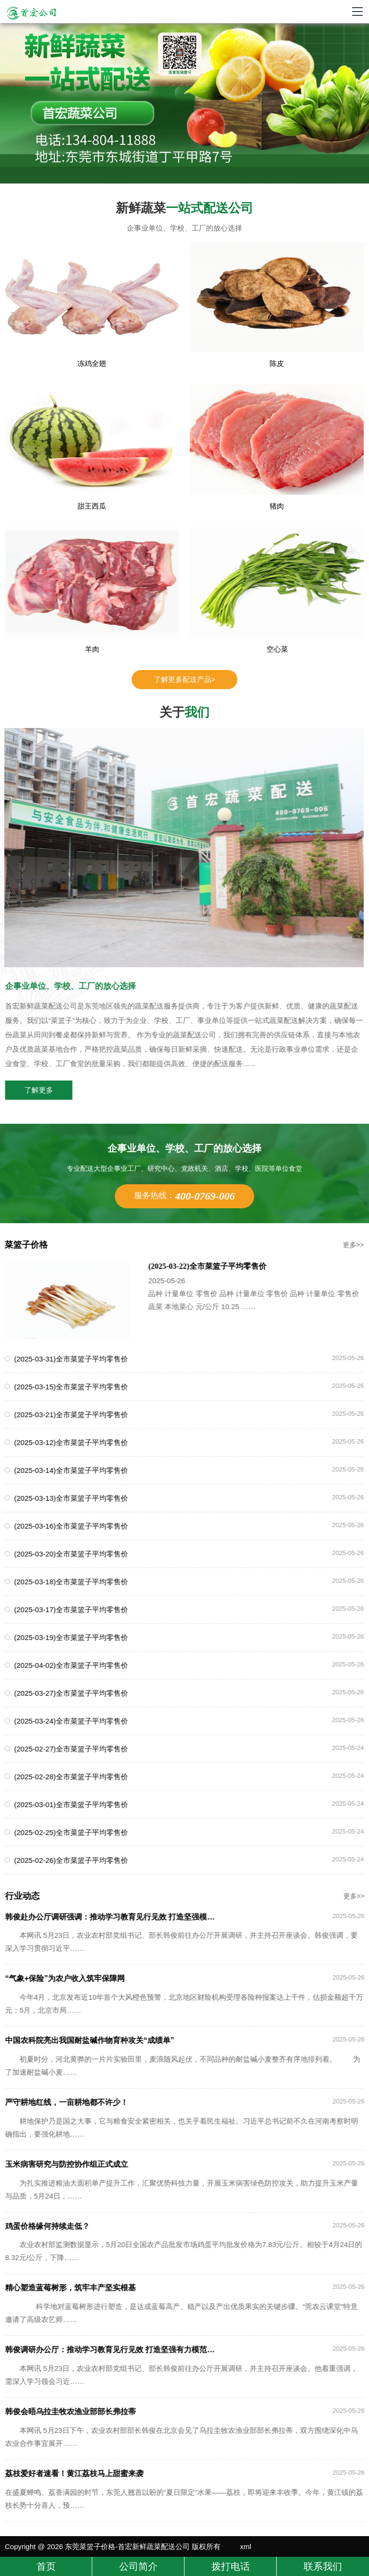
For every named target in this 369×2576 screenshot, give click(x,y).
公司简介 (138, 2566)
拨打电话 (230, 2566)
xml (245, 2546)
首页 (46, 2566)
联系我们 (323, 2566)
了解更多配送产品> (185, 679)
